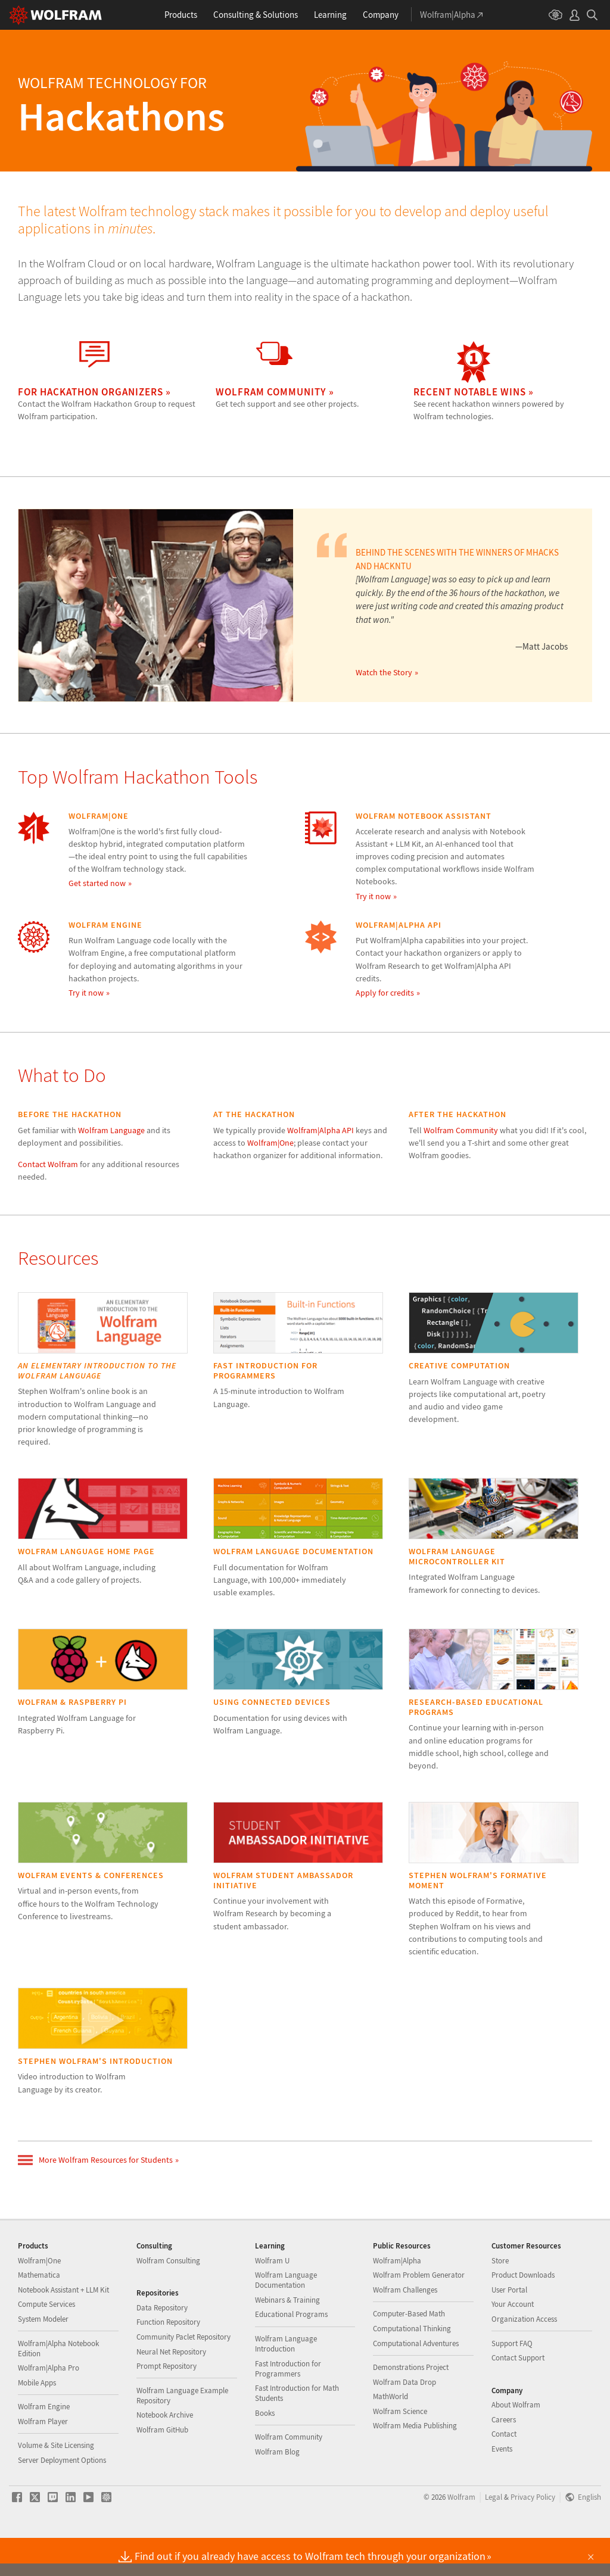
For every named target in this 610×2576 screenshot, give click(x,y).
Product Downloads (523, 2312)
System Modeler (43, 2357)
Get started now (97, 883)
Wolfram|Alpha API (320, 1130)
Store (500, 2298)
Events (501, 2486)
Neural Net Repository (171, 2389)
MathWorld (390, 2434)
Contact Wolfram (48, 1164)
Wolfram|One (270, 1142)
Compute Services (46, 2342)
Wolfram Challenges (405, 2327)
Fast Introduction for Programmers (288, 2406)
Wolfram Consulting (168, 2298)
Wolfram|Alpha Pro (48, 2405)
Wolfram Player (43, 2459)
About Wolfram (515, 2442)
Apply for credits (385, 992)
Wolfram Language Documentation (286, 2317)
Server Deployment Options (62, 2498)
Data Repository (162, 2345)
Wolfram (461, 2534)
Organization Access (524, 2357)
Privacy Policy (533, 2534)
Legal (493, 2534)
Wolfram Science (400, 2449)
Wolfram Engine (44, 2444)
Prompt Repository (166, 2404)
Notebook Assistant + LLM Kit (63, 2327)
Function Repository (168, 2359)
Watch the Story (384, 672)
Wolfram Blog (277, 2489)
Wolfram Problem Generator (419, 2312)
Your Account (512, 2342)
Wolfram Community (461, 1130)
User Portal (509, 2327)
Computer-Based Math (409, 2351)
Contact (503, 2471)
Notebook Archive (164, 2452)
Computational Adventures (416, 2381)
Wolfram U (272, 2298)
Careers (503, 2457)
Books (265, 2451)
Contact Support (517, 2395)
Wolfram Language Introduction (286, 2381)
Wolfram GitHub (162, 2467)
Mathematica (39, 2312)
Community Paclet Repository (183, 2374)
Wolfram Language (111, 1130)
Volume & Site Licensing (56, 2483)
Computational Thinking (412, 2366)
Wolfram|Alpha (397, 2298)
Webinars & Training (287, 2337)
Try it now (373, 896)
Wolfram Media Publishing (415, 2463)
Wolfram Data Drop (404, 2420)
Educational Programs (291, 2352)
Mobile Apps (37, 2420)
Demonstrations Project (411, 2405)
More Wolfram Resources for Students (95, 2159)
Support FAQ (512, 2381)
